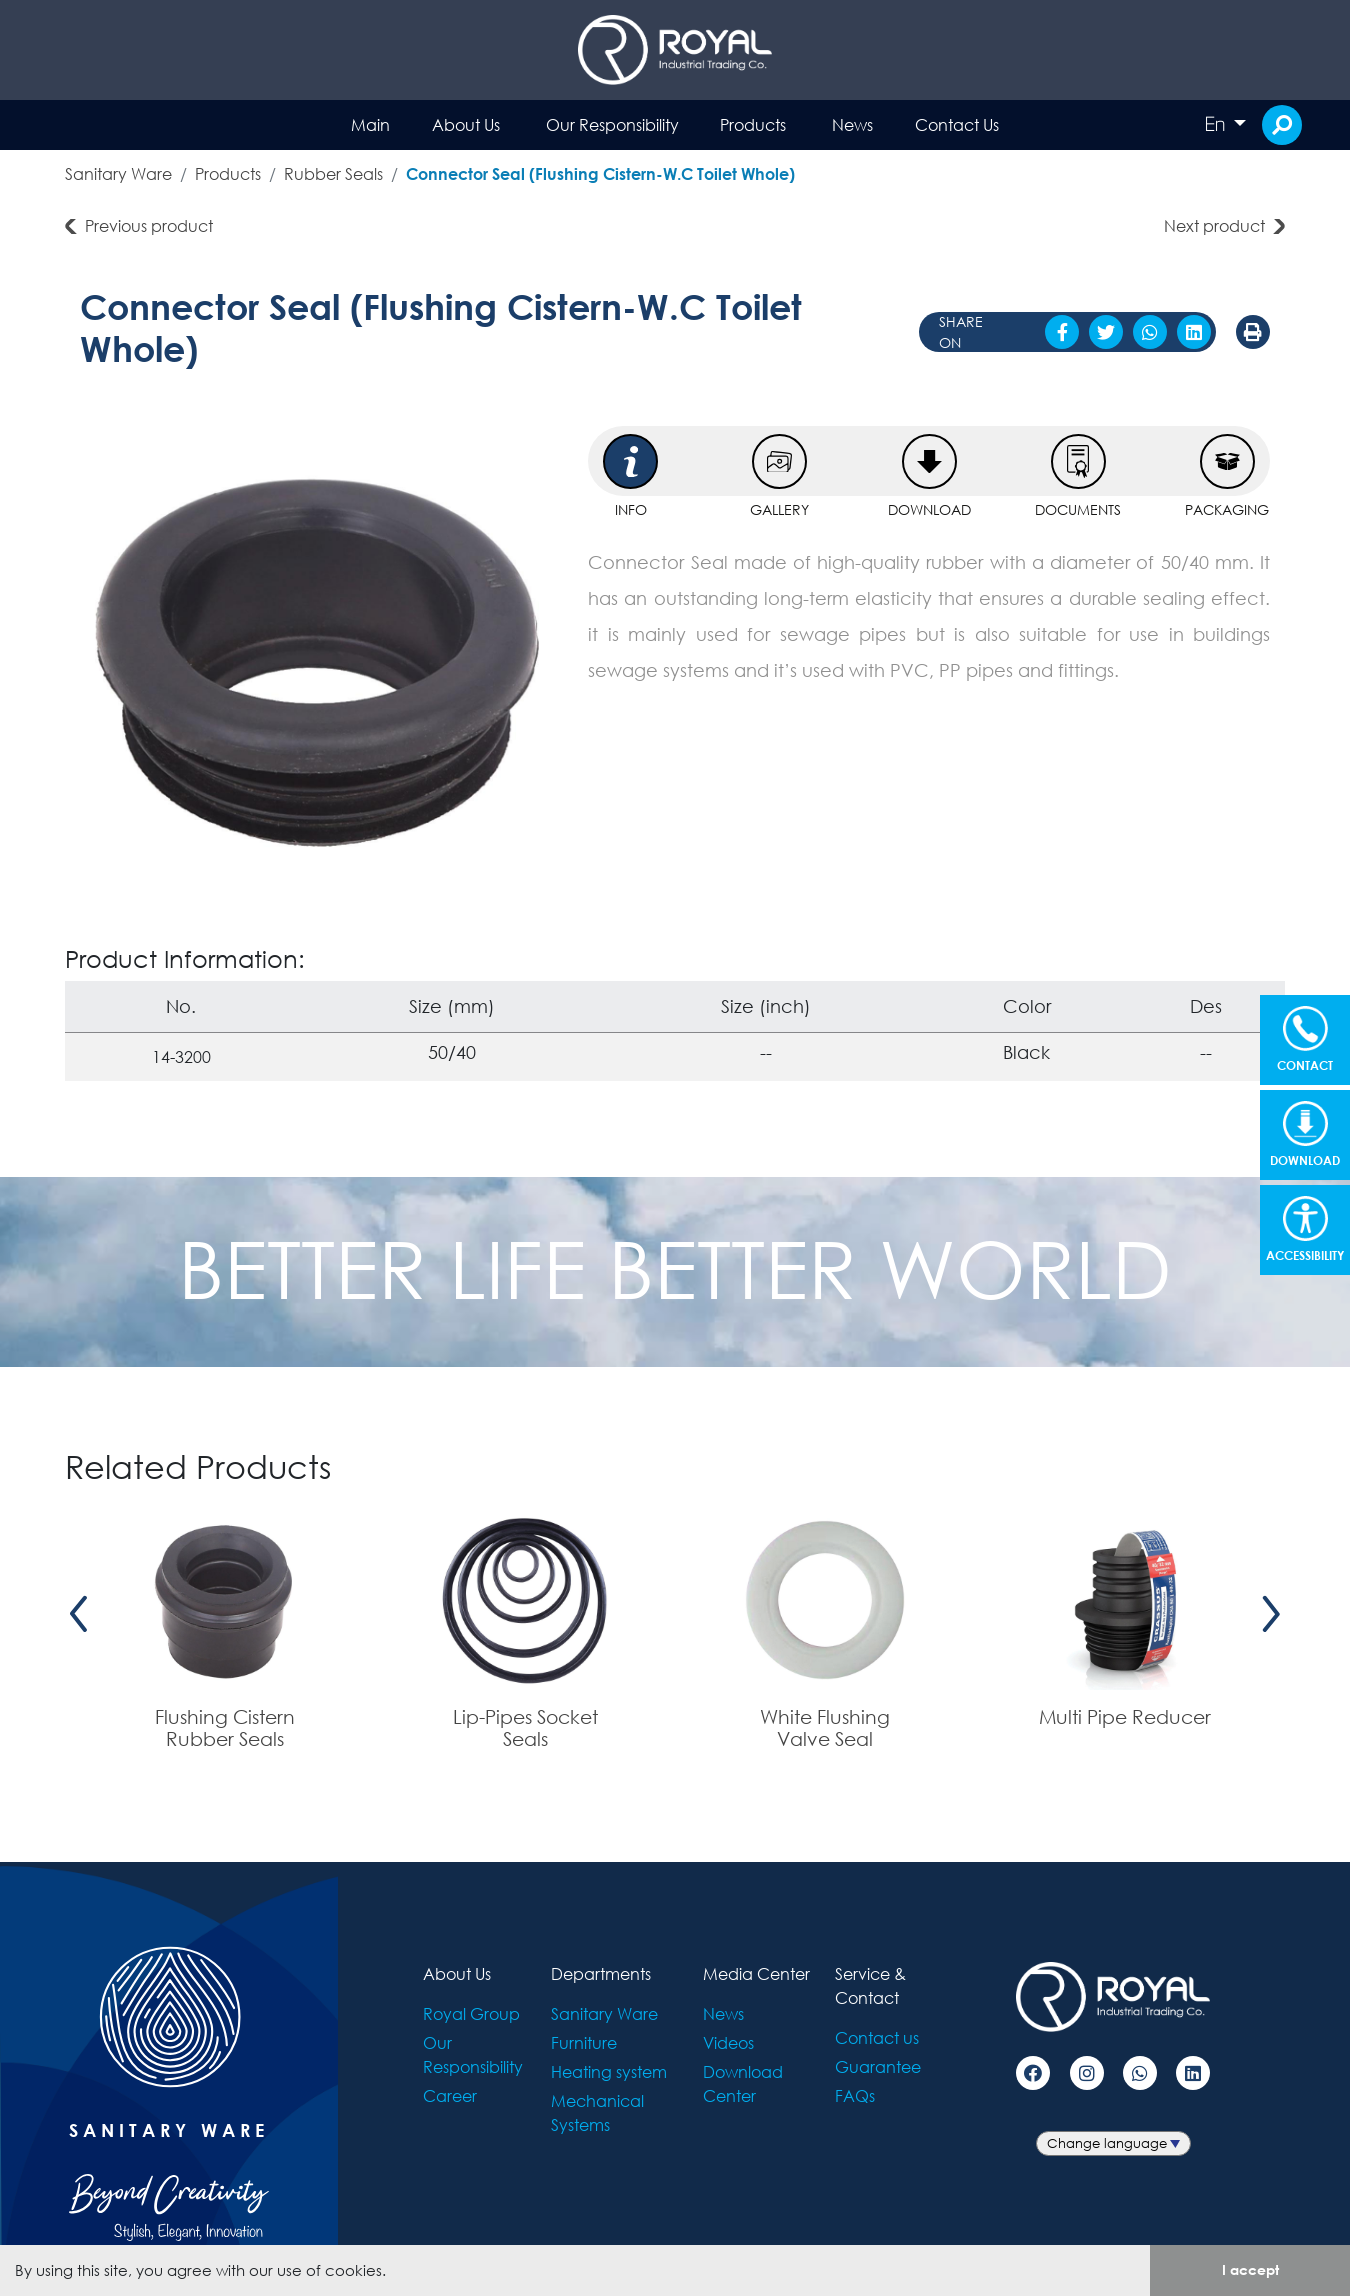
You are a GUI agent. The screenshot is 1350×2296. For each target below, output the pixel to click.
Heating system (609, 2071)
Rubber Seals (333, 173)
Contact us (877, 2037)
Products (753, 124)
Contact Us (957, 124)
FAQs (855, 2095)
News (852, 124)
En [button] (1217, 124)
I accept (1250, 2269)
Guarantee (878, 2066)
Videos (728, 2042)
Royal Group (471, 2013)
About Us (466, 124)
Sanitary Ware (118, 173)
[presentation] (79, 1614)
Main (370, 124)
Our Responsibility (612, 124)
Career (450, 2095)
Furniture (584, 2042)
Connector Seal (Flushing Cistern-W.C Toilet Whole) (600, 173)
